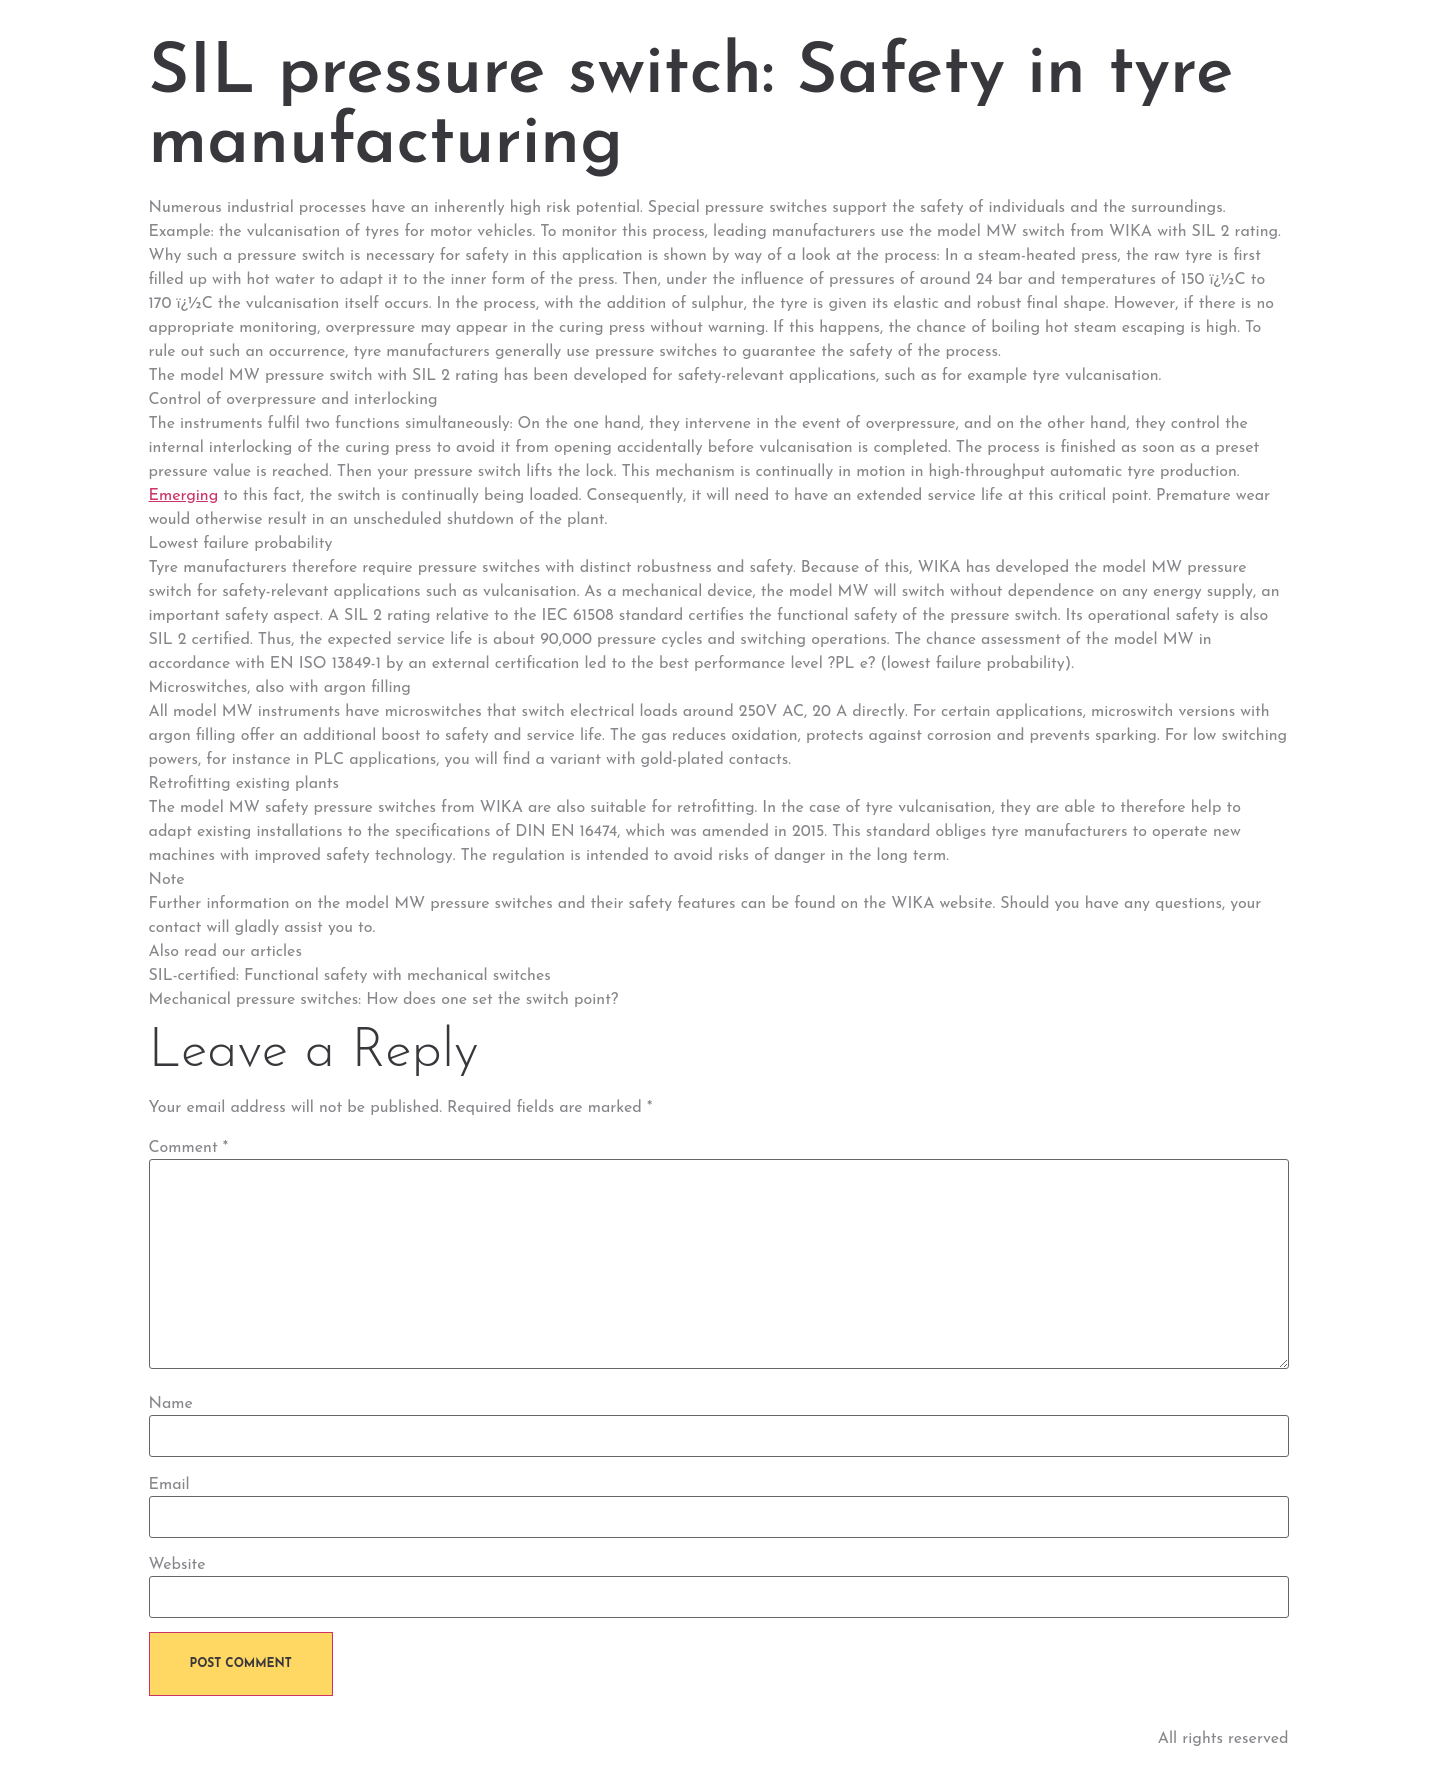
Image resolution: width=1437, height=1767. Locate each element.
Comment (189, 1148)
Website (177, 1565)
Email (169, 1485)
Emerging (184, 496)
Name (171, 1404)
